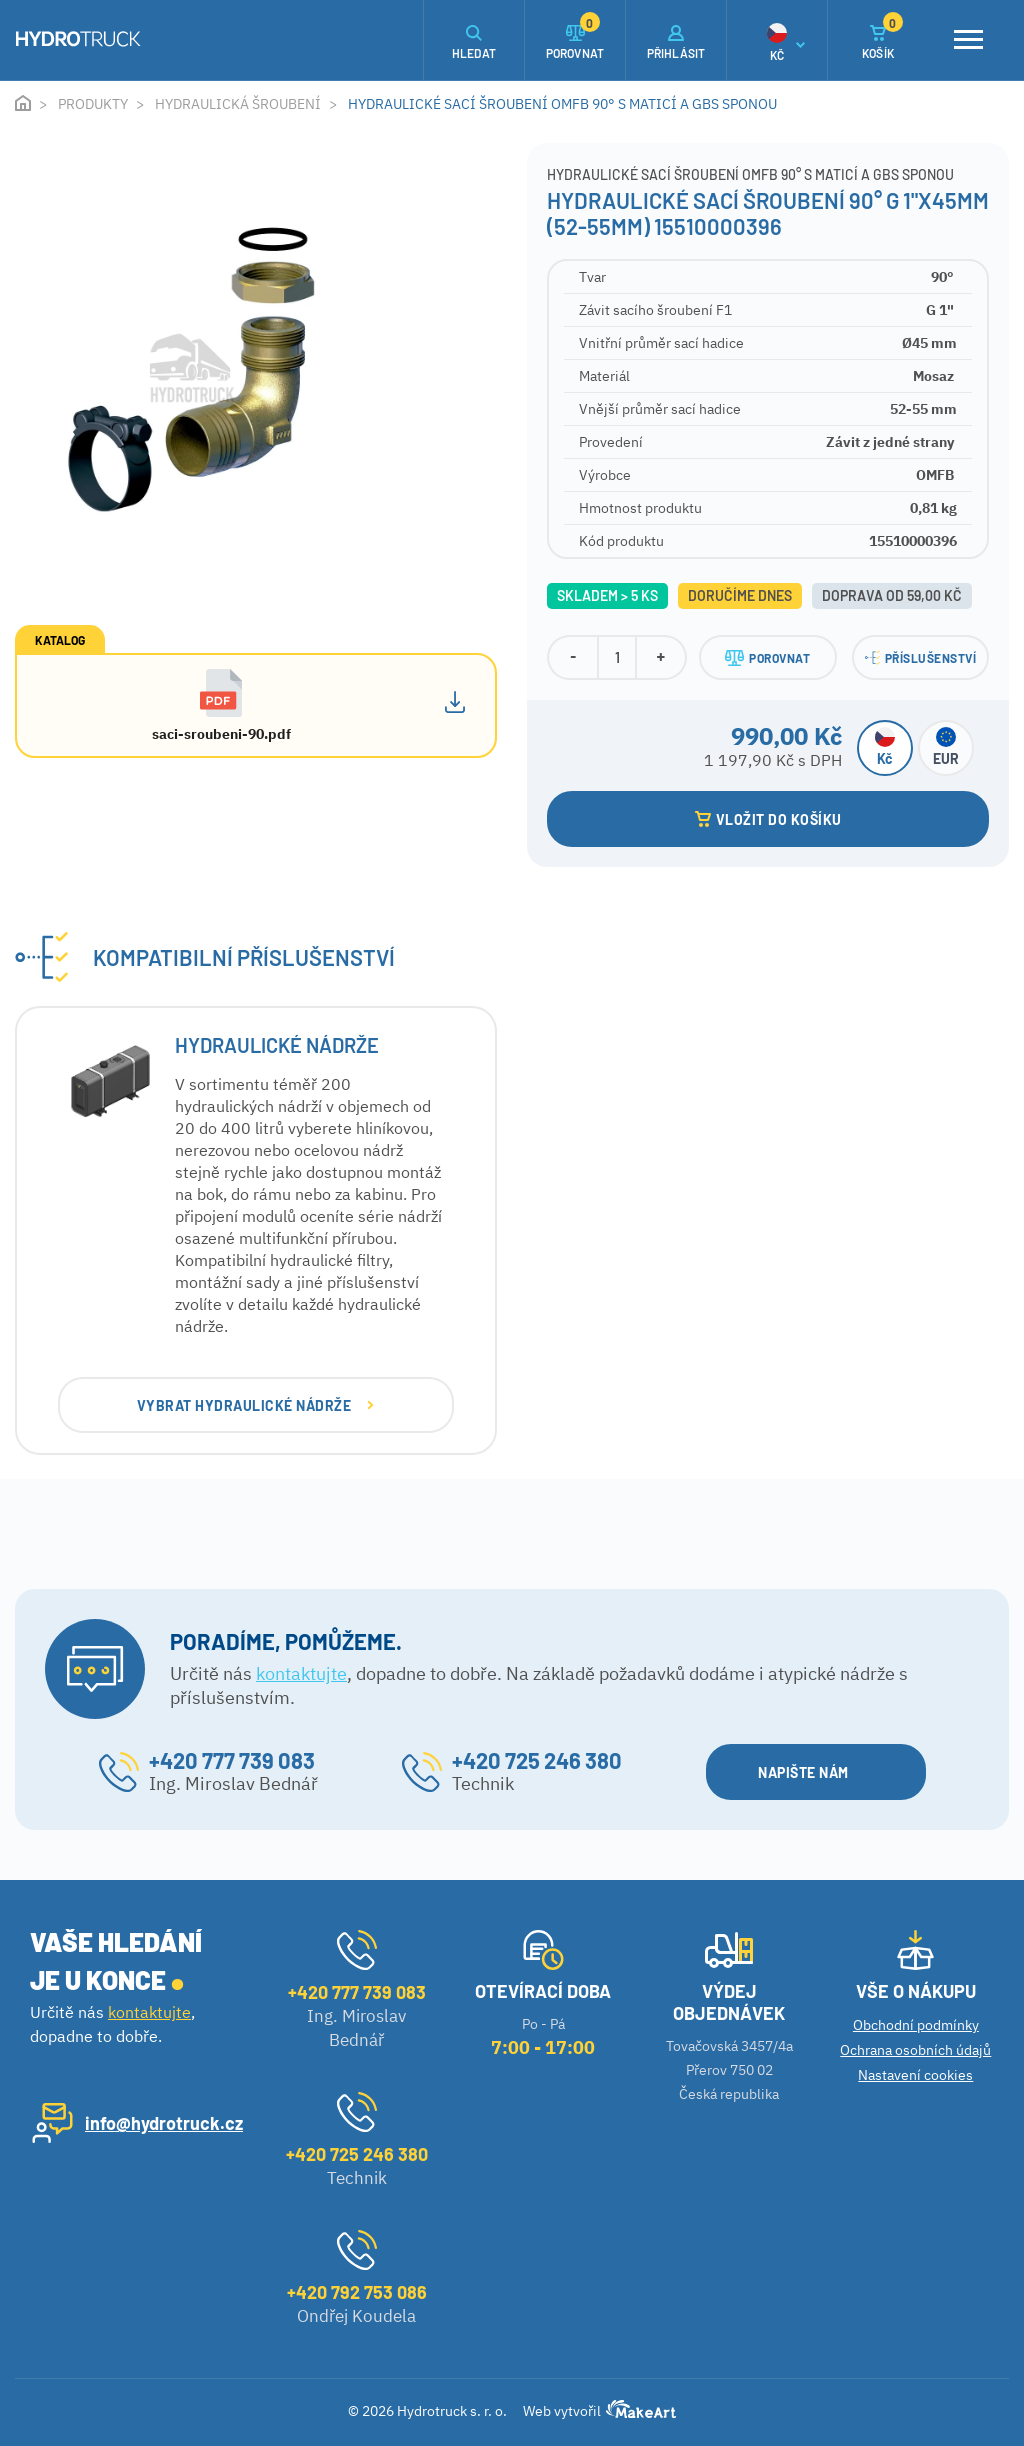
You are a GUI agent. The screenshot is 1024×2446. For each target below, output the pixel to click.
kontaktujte (301, 1673)
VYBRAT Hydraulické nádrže (255, 1405)
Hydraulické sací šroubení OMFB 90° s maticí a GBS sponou (562, 104)
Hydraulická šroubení (238, 104)
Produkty (93, 104)
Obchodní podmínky (916, 2025)
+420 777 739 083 (232, 1760)
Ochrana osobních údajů (915, 2050)
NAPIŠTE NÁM (814, 1772)
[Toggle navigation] (968, 40)
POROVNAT (767, 658)
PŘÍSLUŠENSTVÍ (921, 657)
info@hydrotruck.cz (164, 2123)
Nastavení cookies (915, 2075)
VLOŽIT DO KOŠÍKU (768, 819)
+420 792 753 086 (357, 2292)
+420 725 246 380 (537, 1760)
